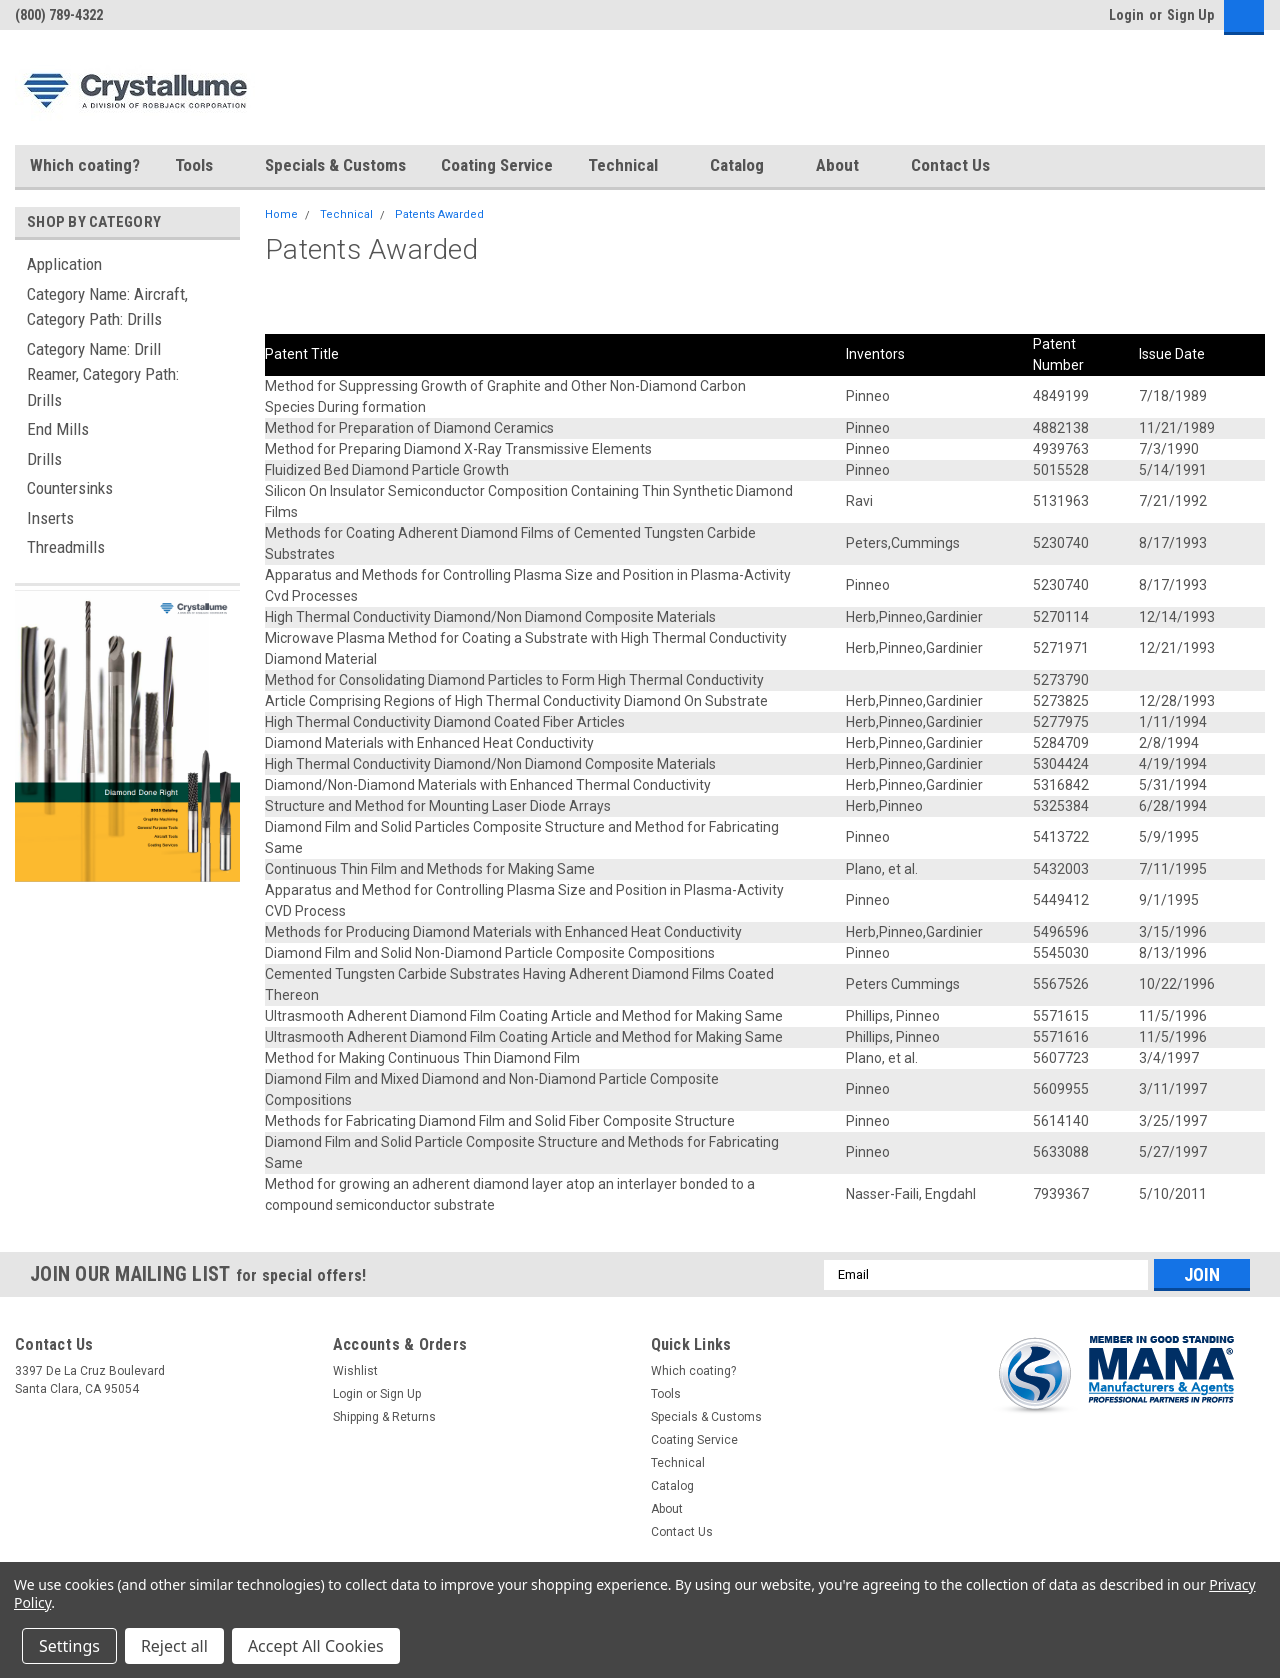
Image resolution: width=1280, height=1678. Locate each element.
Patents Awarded (439, 214)
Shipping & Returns (384, 1417)
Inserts (50, 518)
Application (64, 264)
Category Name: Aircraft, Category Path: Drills (107, 307)
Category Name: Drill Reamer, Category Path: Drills (103, 374)
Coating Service (497, 165)
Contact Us (950, 165)
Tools (202, 166)
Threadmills (66, 547)
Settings (69, 1646)
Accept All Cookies (316, 1646)
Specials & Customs (335, 165)
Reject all (174, 1646)
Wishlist (355, 1371)
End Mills (58, 429)
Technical (631, 166)
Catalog (745, 166)
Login (1126, 15)
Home (281, 214)
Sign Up (1190, 15)
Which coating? (85, 165)
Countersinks (70, 488)
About (846, 166)
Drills (44, 459)
